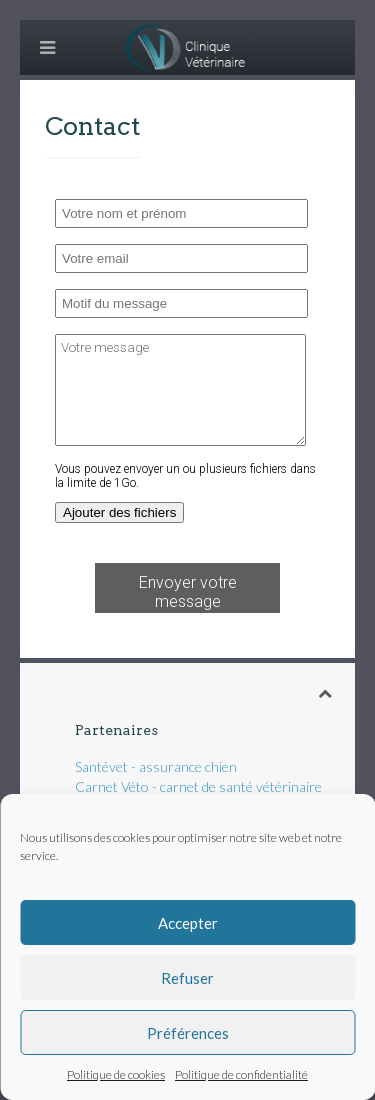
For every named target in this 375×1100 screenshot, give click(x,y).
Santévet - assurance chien (156, 766)
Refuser (187, 978)
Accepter (188, 923)
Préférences (188, 1033)
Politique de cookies (116, 1074)
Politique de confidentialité (241, 1074)
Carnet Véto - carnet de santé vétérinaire (198, 786)
